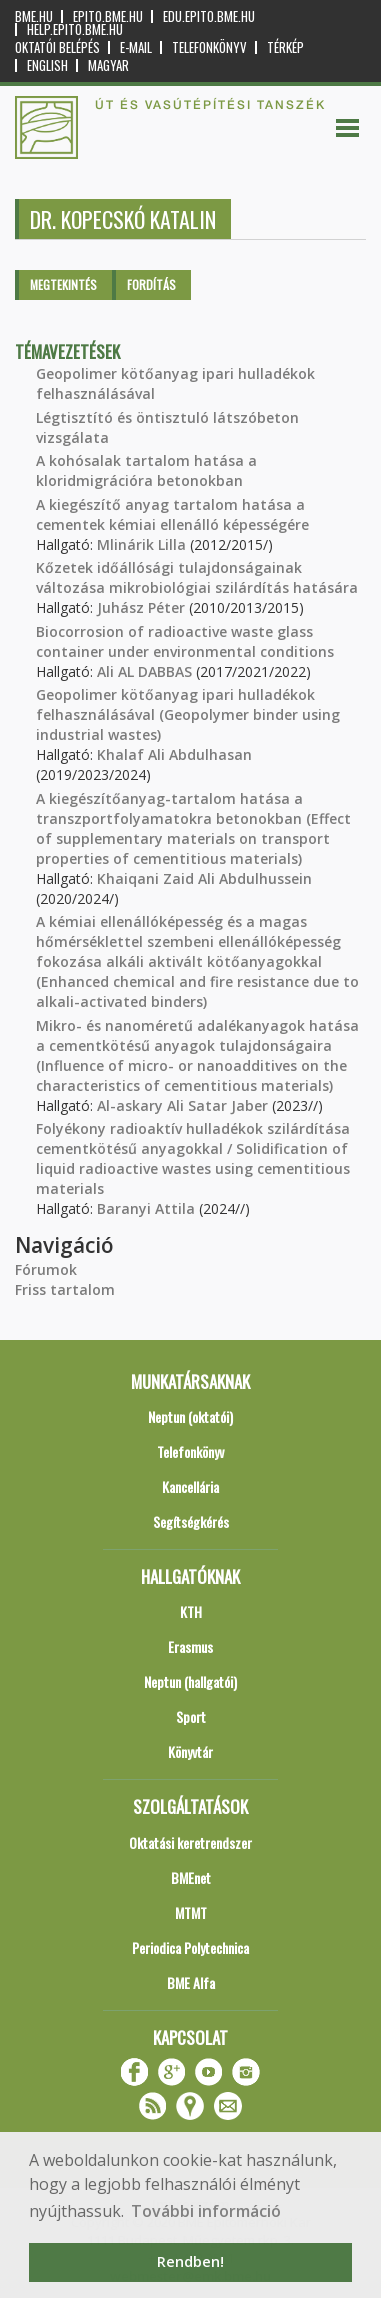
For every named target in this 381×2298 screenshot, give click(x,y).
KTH (191, 1611)
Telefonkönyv (209, 47)
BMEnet (191, 1877)
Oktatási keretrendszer (190, 1842)
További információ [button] (206, 2211)
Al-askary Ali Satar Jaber (182, 1105)
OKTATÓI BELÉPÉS (57, 47)
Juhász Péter (141, 607)
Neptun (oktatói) (190, 1416)
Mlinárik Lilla (141, 544)
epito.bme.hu (108, 16)
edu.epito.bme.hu (209, 16)
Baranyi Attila (146, 1208)
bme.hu (34, 16)
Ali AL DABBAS (144, 671)
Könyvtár (190, 1751)
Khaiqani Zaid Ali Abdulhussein (204, 878)
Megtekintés (63, 284)
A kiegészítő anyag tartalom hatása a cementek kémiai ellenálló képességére (172, 514)
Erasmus (190, 1646)
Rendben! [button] (190, 2261)
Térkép (285, 47)
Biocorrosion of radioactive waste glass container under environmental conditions (185, 641)
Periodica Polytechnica (190, 1947)
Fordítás (151, 284)
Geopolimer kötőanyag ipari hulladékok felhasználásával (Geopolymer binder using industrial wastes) (188, 714)
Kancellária (190, 1486)
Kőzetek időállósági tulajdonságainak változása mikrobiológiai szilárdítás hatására (197, 577)
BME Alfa (191, 1982)
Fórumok (46, 1269)
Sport (191, 1716)
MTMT (191, 1912)
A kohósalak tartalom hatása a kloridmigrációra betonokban (146, 470)
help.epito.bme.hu (75, 29)
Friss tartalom (65, 1289)
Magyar (108, 65)
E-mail (136, 47)
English (47, 65)
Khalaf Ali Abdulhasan (174, 754)
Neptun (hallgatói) (190, 1681)
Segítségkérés (191, 1521)
